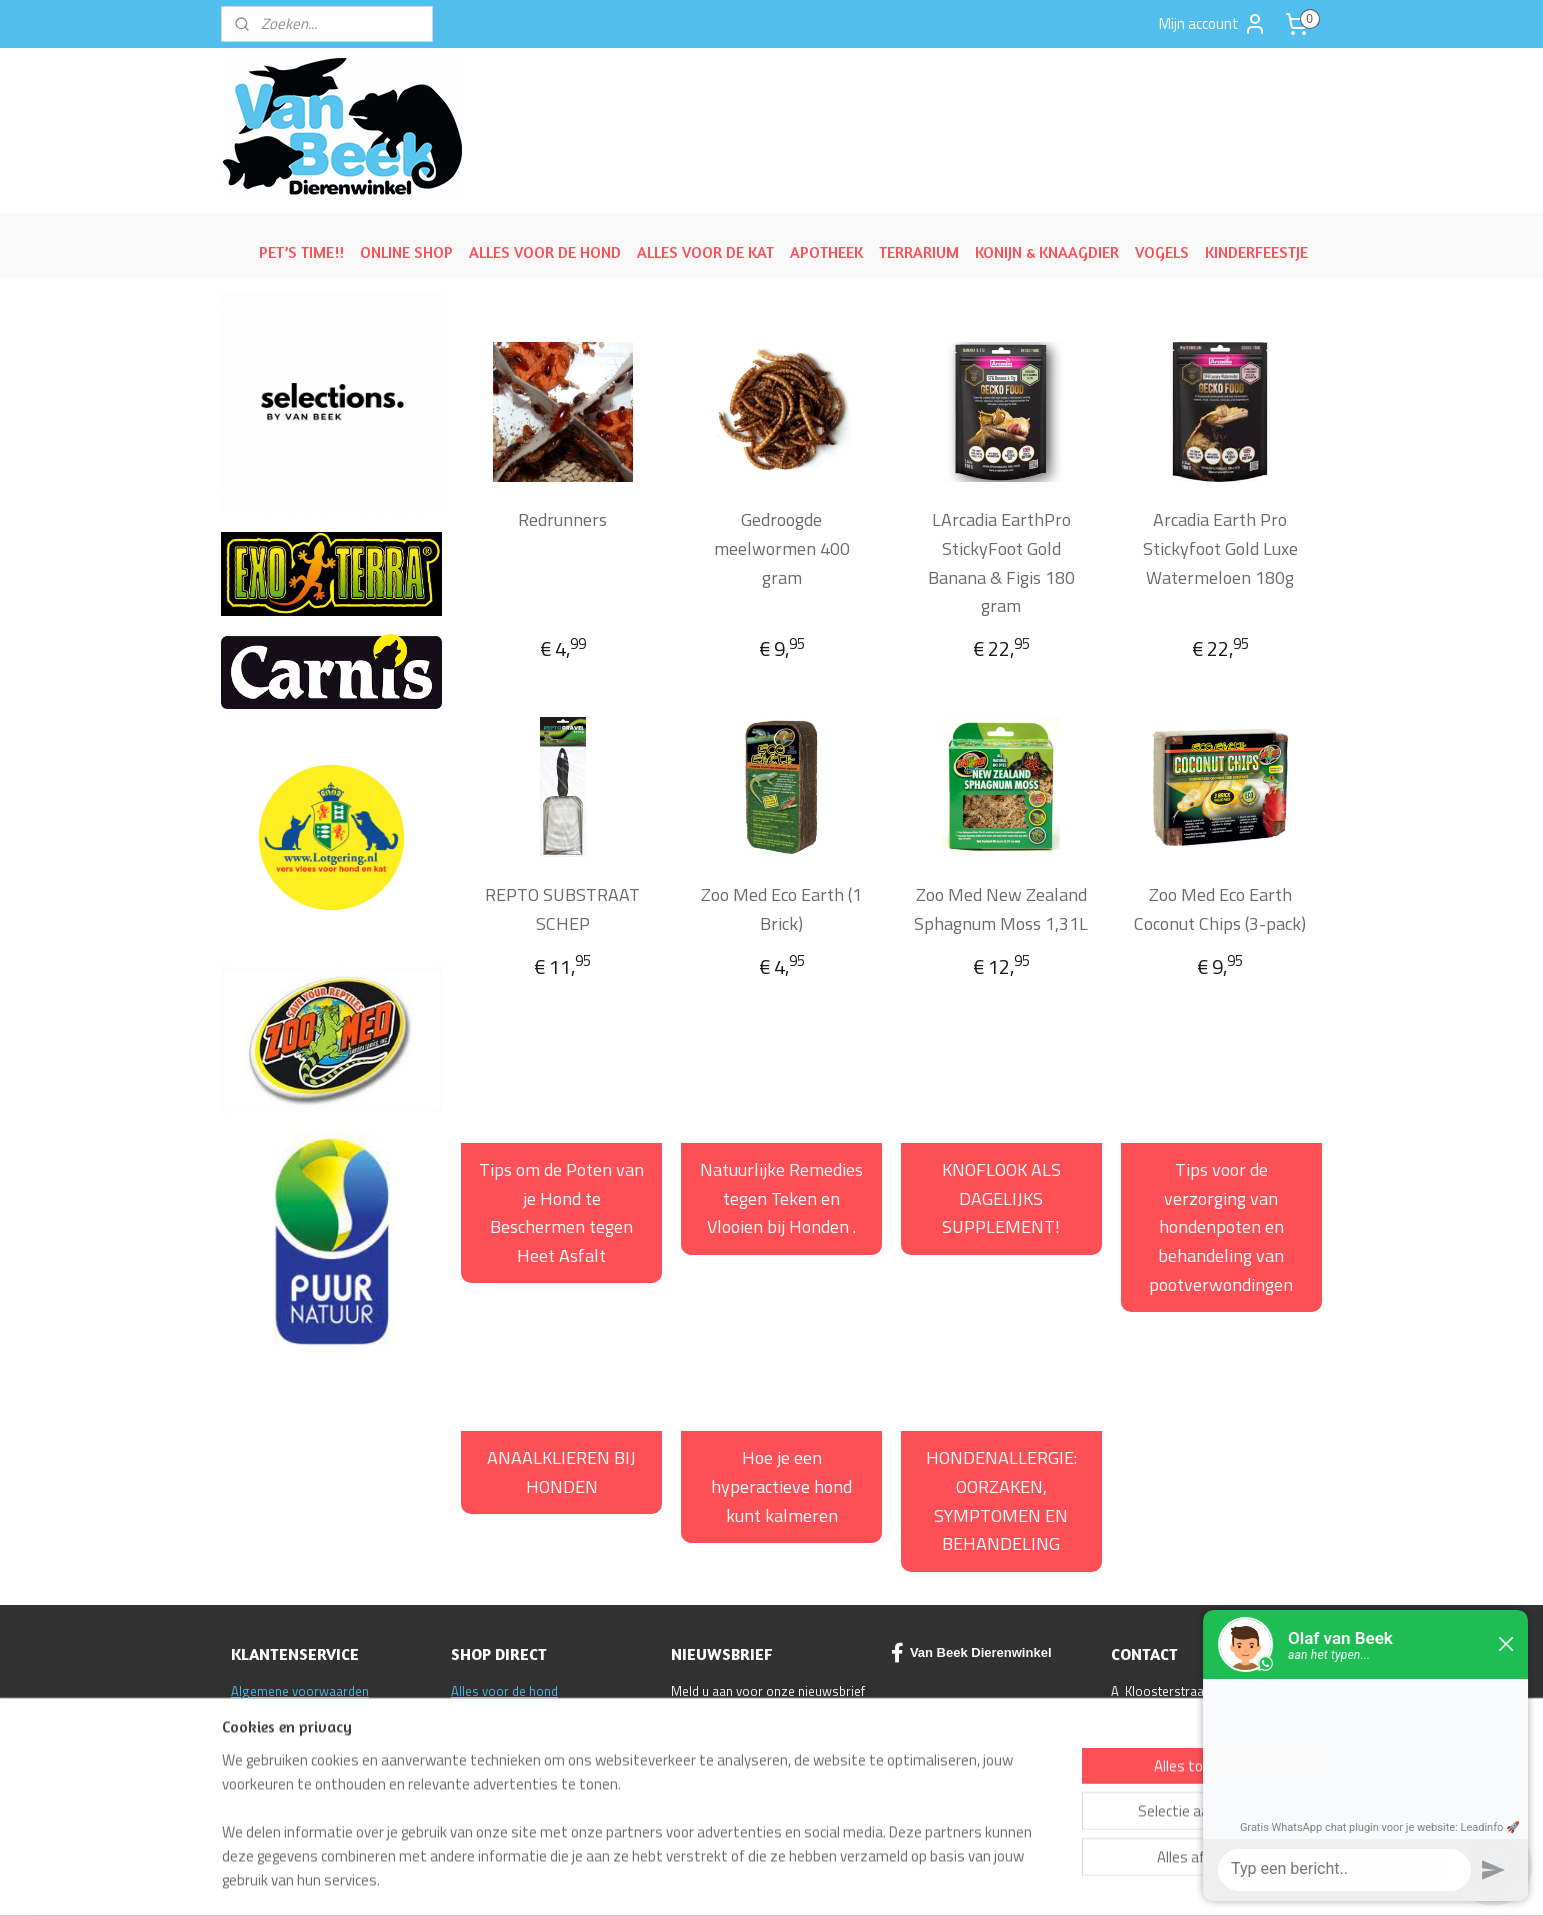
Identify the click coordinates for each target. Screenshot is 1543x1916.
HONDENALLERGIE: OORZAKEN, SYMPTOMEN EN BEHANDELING (1001, 1500)
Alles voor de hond (504, 1691)
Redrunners (562, 519)
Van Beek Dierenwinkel (971, 1653)
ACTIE (467, 1754)
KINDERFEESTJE (1256, 252)
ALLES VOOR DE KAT (705, 252)
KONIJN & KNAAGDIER (1047, 252)
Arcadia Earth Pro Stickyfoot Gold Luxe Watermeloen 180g (1219, 548)
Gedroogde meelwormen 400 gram (782, 548)
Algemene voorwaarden (300, 1691)
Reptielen (477, 1733)
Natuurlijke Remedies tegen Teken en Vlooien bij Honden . (781, 1198)
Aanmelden (723, 1740)
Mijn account (1213, 24)
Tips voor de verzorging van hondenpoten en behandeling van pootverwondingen (1221, 1227)
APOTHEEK (826, 252)
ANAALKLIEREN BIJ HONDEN (561, 1472)
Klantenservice (272, 1754)
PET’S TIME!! (301, 252)
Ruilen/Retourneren (287, 1712)
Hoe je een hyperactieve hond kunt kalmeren (781, 1486)
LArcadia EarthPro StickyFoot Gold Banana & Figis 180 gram (1000, 562)
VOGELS (1162, 252)
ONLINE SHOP (406, 252)
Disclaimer (261, 1733)
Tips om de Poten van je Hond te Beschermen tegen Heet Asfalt (561, 1212)
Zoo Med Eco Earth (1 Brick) (781, 909)
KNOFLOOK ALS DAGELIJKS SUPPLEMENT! (1001, 1198)
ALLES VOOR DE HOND (545, 252)
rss (885, 1879)
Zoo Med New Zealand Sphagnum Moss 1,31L (1001, 909)
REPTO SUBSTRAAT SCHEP (562, 909)
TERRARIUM (919, 252)
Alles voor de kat (498, 1712)
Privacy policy (269, 1774)
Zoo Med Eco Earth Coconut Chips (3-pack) (1220, 909)
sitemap (854, 1879)
